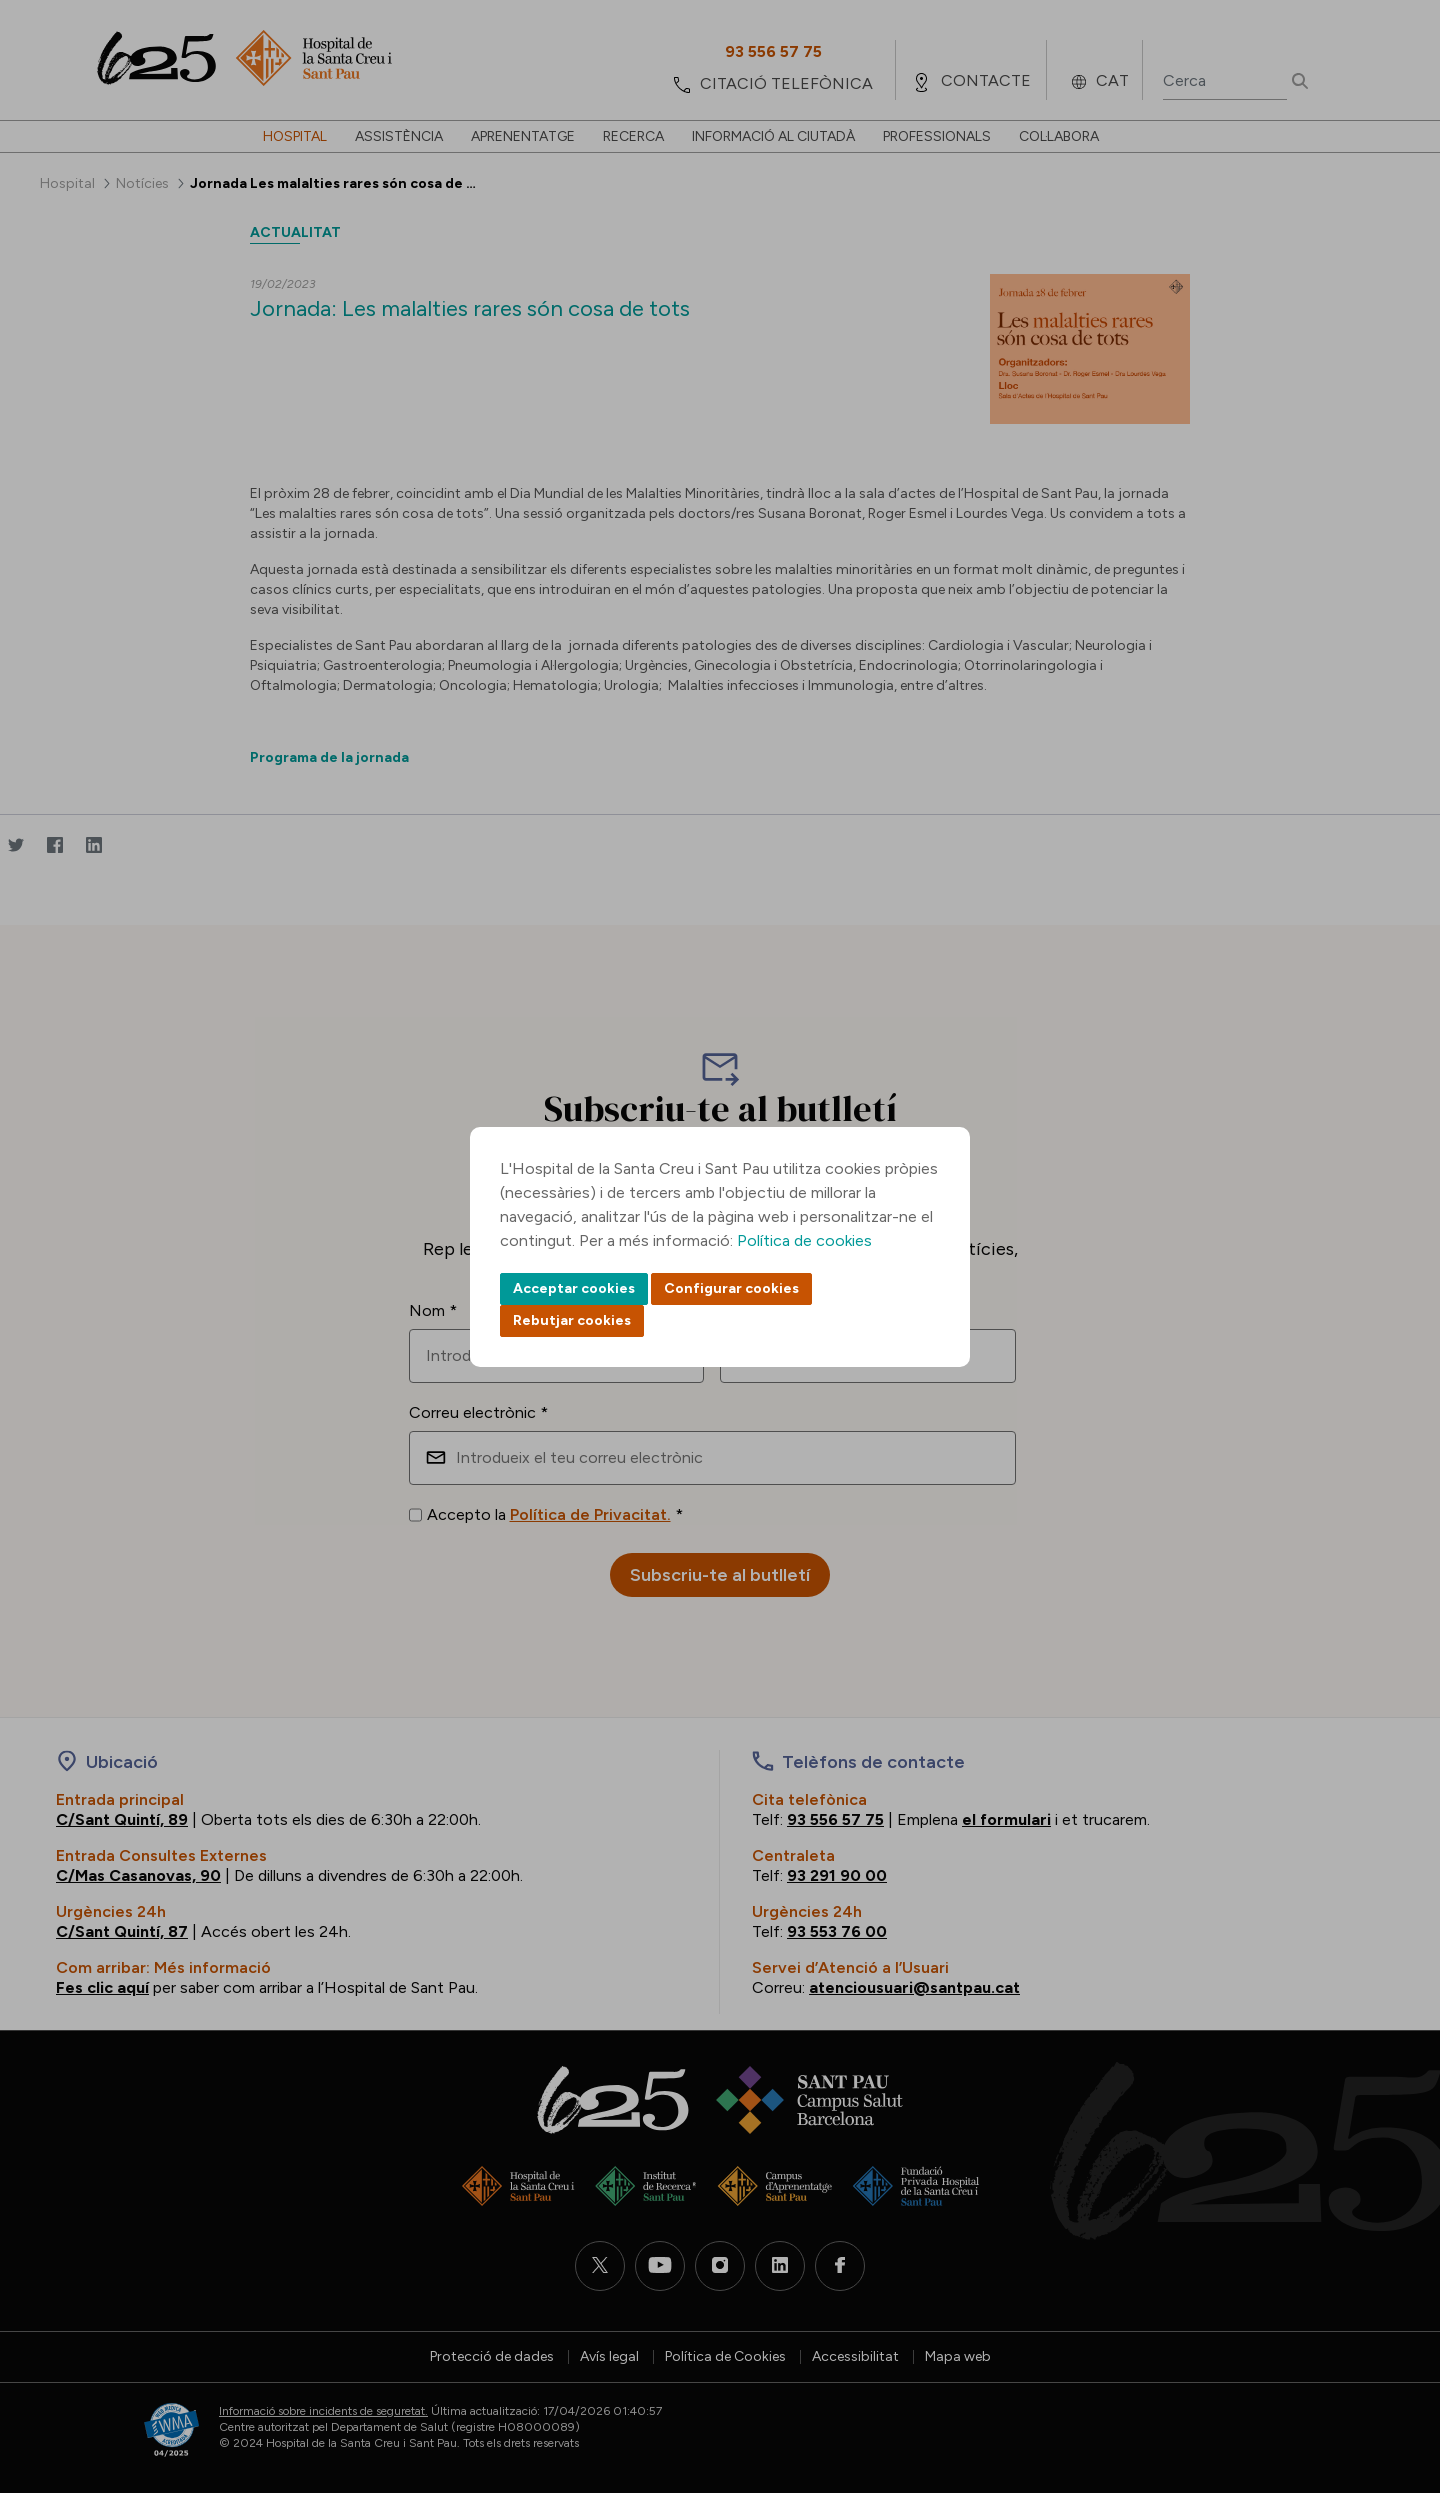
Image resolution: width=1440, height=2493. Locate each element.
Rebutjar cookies (572, 1320)
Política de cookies (804, 1240)
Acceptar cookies (574, 1288)
